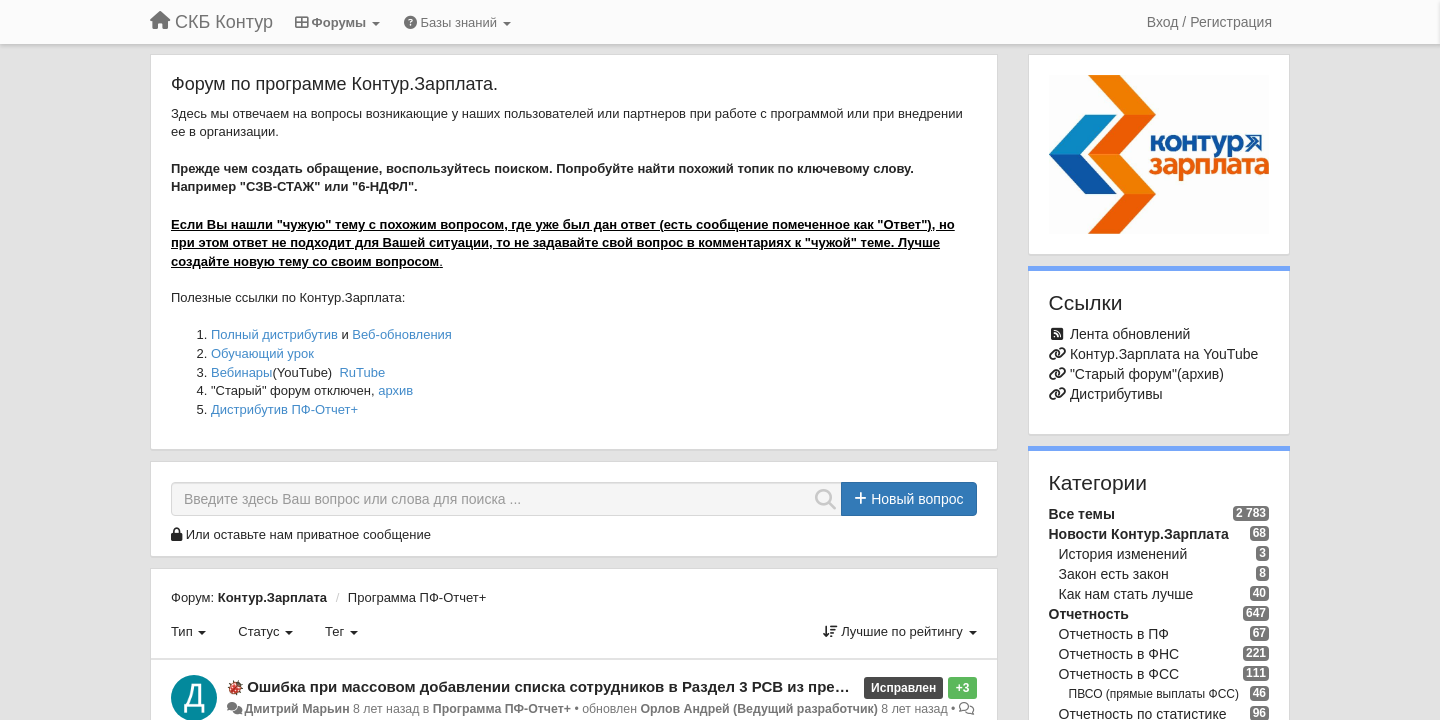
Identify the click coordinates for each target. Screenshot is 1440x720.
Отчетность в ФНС (1119, 654)
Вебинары (241, 372)
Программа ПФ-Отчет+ (417, 597)
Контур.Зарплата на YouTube (1164, 354)
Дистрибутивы (1116, 394)
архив (395, 390)
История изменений (1123, 554)
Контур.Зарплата (272, 597)
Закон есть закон (1114, 574)
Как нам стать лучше (1126, 594)
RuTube (362, 372)
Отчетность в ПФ (1114, 634)
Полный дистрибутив (274, 334)
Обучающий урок (262, 353)
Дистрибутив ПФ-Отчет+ (284, 409)
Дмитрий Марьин (296, 709)
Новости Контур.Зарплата (1139, 534)
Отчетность (1089, 614)
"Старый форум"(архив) (1147, 374)
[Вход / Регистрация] (1209, 22)
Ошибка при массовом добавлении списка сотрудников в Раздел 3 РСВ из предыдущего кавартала (619, 686)
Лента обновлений (1130, 334)
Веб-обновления (402, 334)
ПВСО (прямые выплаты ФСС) (1154, 694)
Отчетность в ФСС (1119, 674)
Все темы (1082, 514)
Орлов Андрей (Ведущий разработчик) (759, 709)
